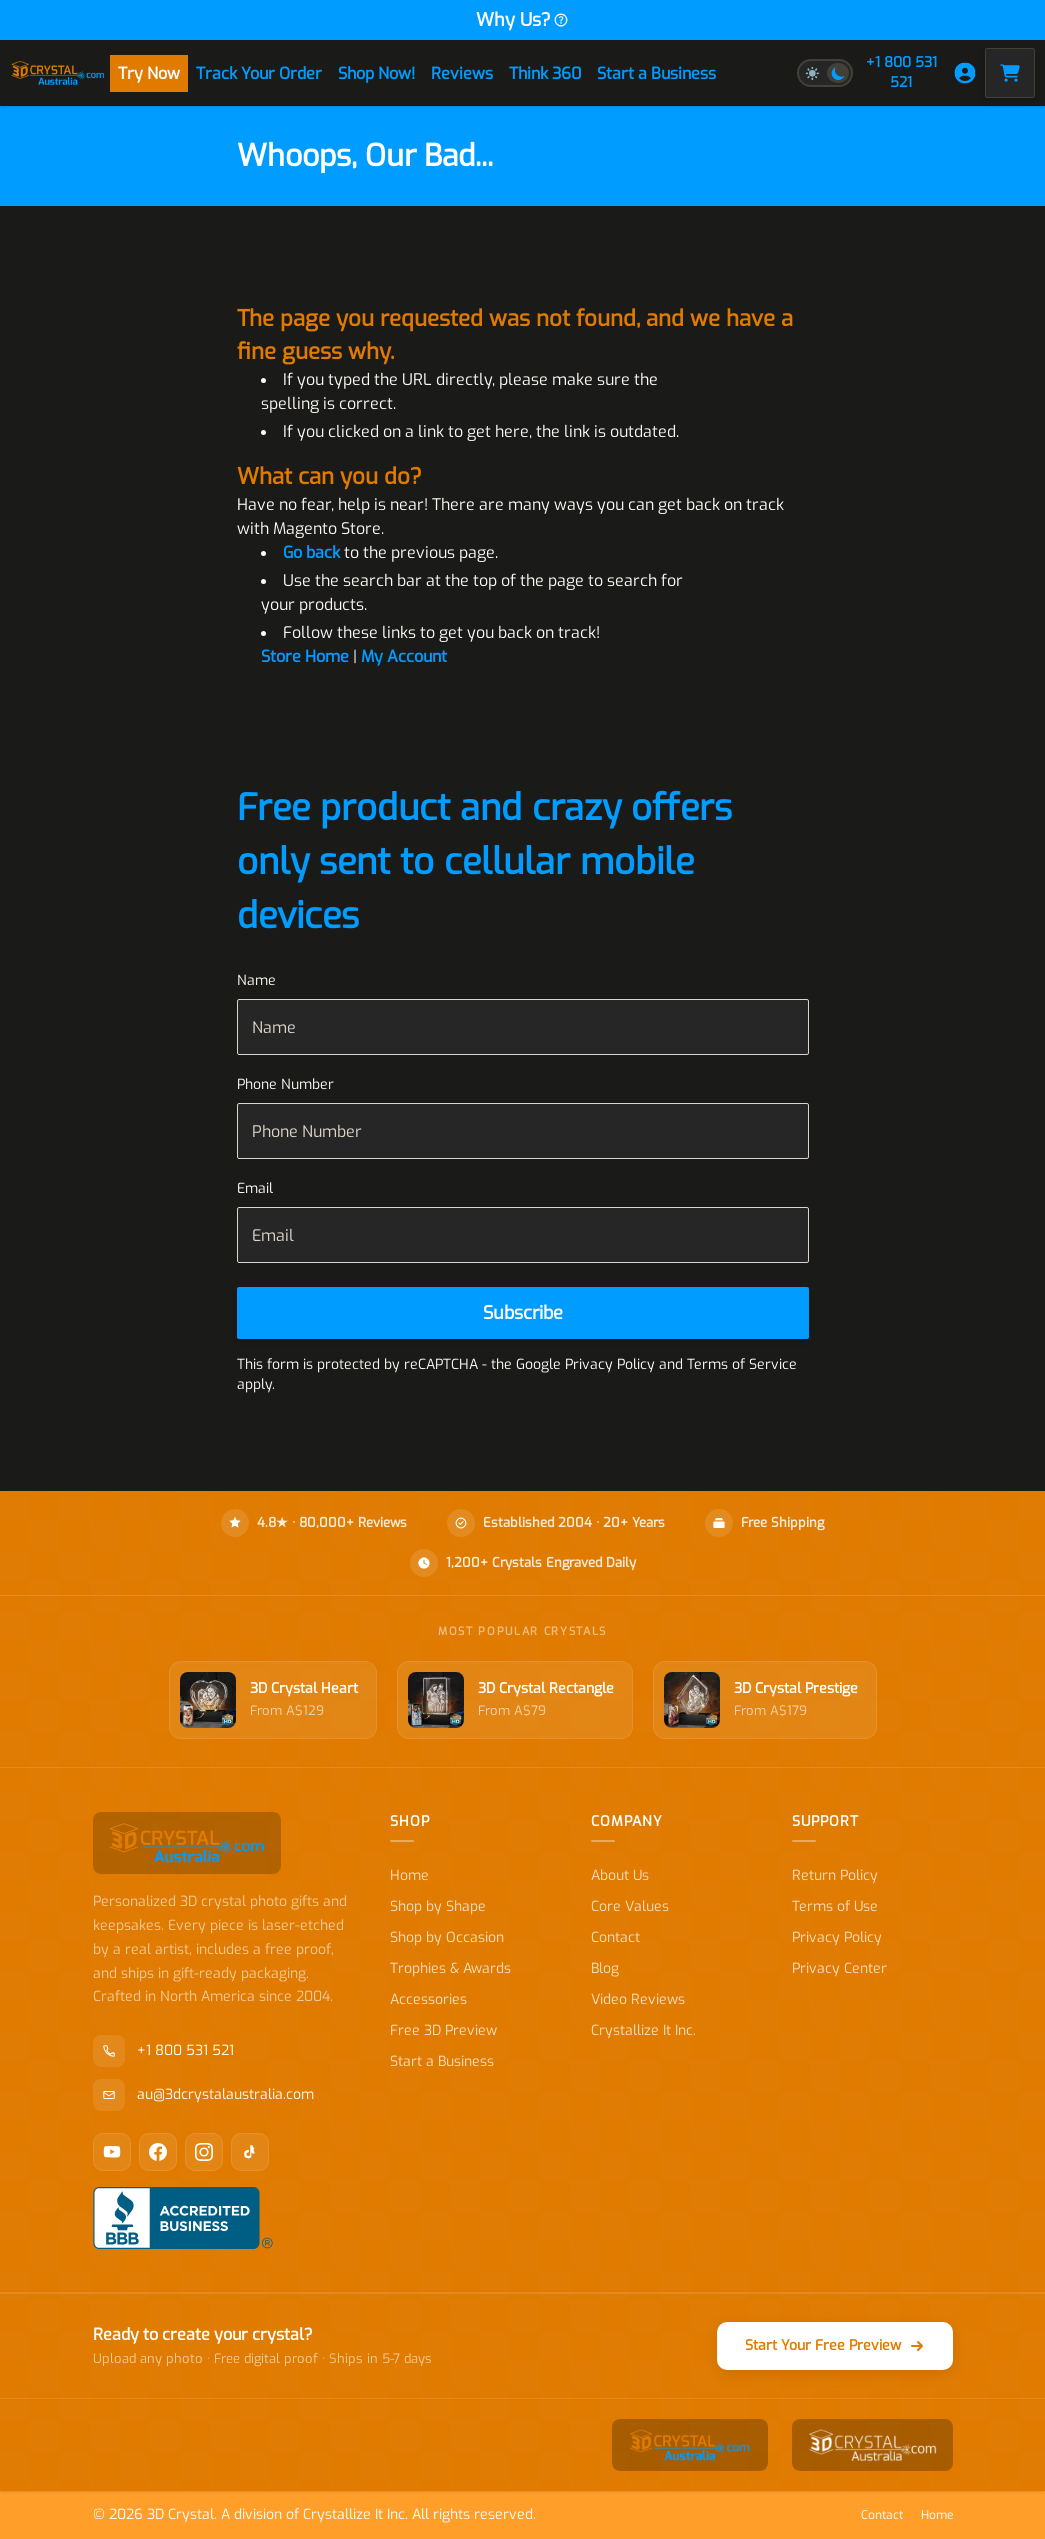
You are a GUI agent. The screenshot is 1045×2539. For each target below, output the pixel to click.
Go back (311, 552)
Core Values (630, 1906)
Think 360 (545, 73)
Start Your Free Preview (835, 2345)
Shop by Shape (438, 1906)
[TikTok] (250, 2152)
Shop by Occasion (447, 1937)
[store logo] (58, 73)
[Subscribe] (523, 1313)
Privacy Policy (837, 1937)
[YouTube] (112, 2152)
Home (409, 1875)
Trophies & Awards (450, 1968)
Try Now (149, 73)
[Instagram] (204, 2152)
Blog (605, 1968)
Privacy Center (839, 1968)
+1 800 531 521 (901, 72)
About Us (620, 1875)
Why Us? (522, 20)
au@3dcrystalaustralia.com (203, 2095)
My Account (404, 656)
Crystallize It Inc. (643, 2030)
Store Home (305, 656)
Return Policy (835, 1875)
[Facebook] (158, 2152)
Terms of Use (835, 1906)
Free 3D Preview (443, 2030)
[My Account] (965, 73)
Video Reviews (638, 1999)
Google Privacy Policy (585, 1364)
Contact (615, 1937)
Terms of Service (742, 1364)
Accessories (428, 1999)
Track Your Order (259, 73)
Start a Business (656, 73)
